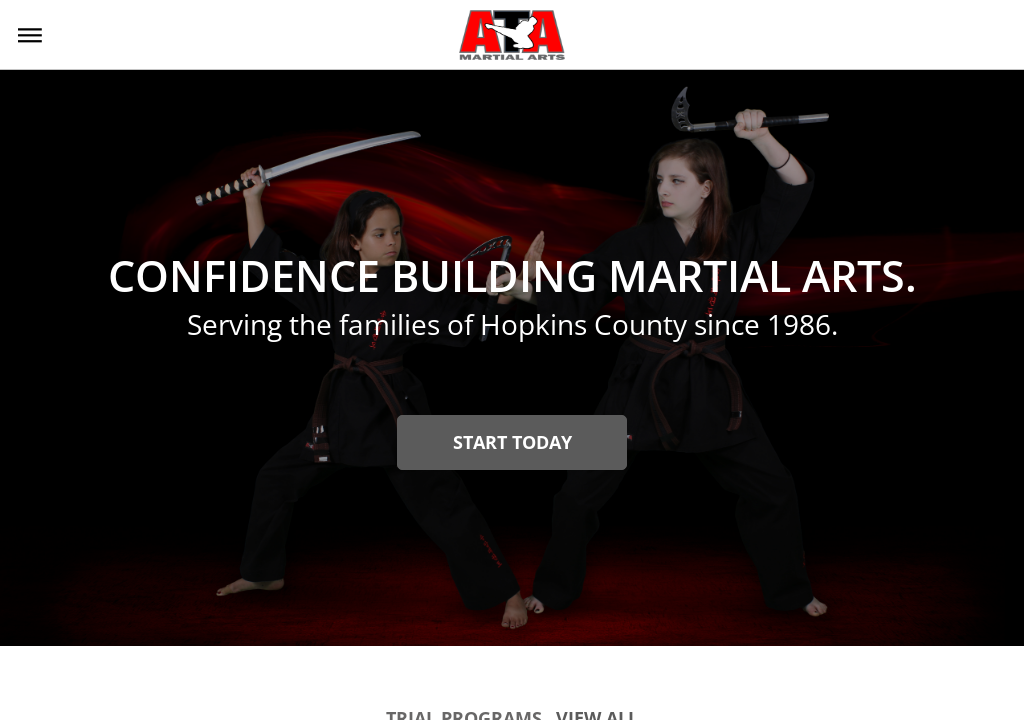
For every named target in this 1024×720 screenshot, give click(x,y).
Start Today (512, 442)
